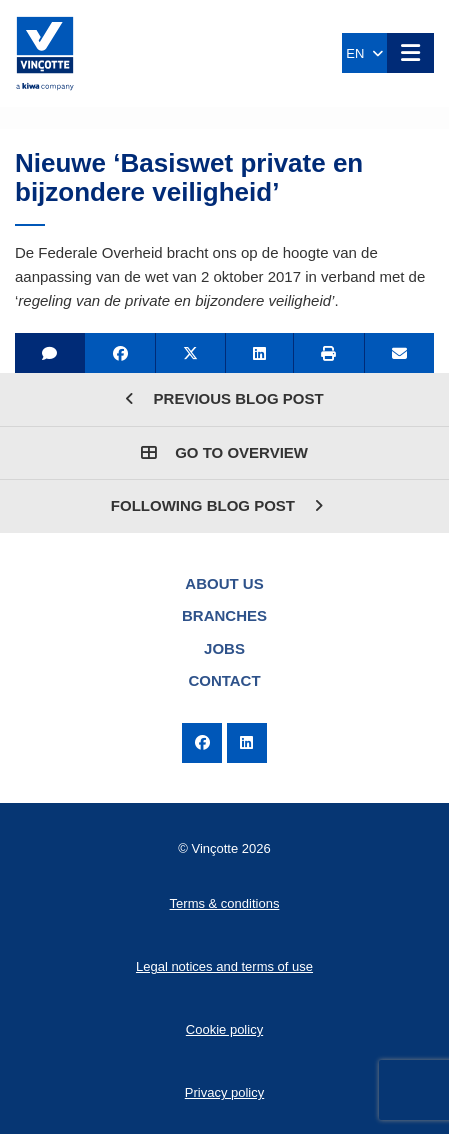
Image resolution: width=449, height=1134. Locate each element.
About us (224, 583)
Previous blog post (224, 398)
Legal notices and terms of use (224, 966)
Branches (224, 615)
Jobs (224, 648)
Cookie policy (224, 1029)
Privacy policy (224, 1092)
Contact (224, 680)
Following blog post (217, 505)
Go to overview (224, 452)
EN (364, 53)
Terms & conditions (225, 903)
